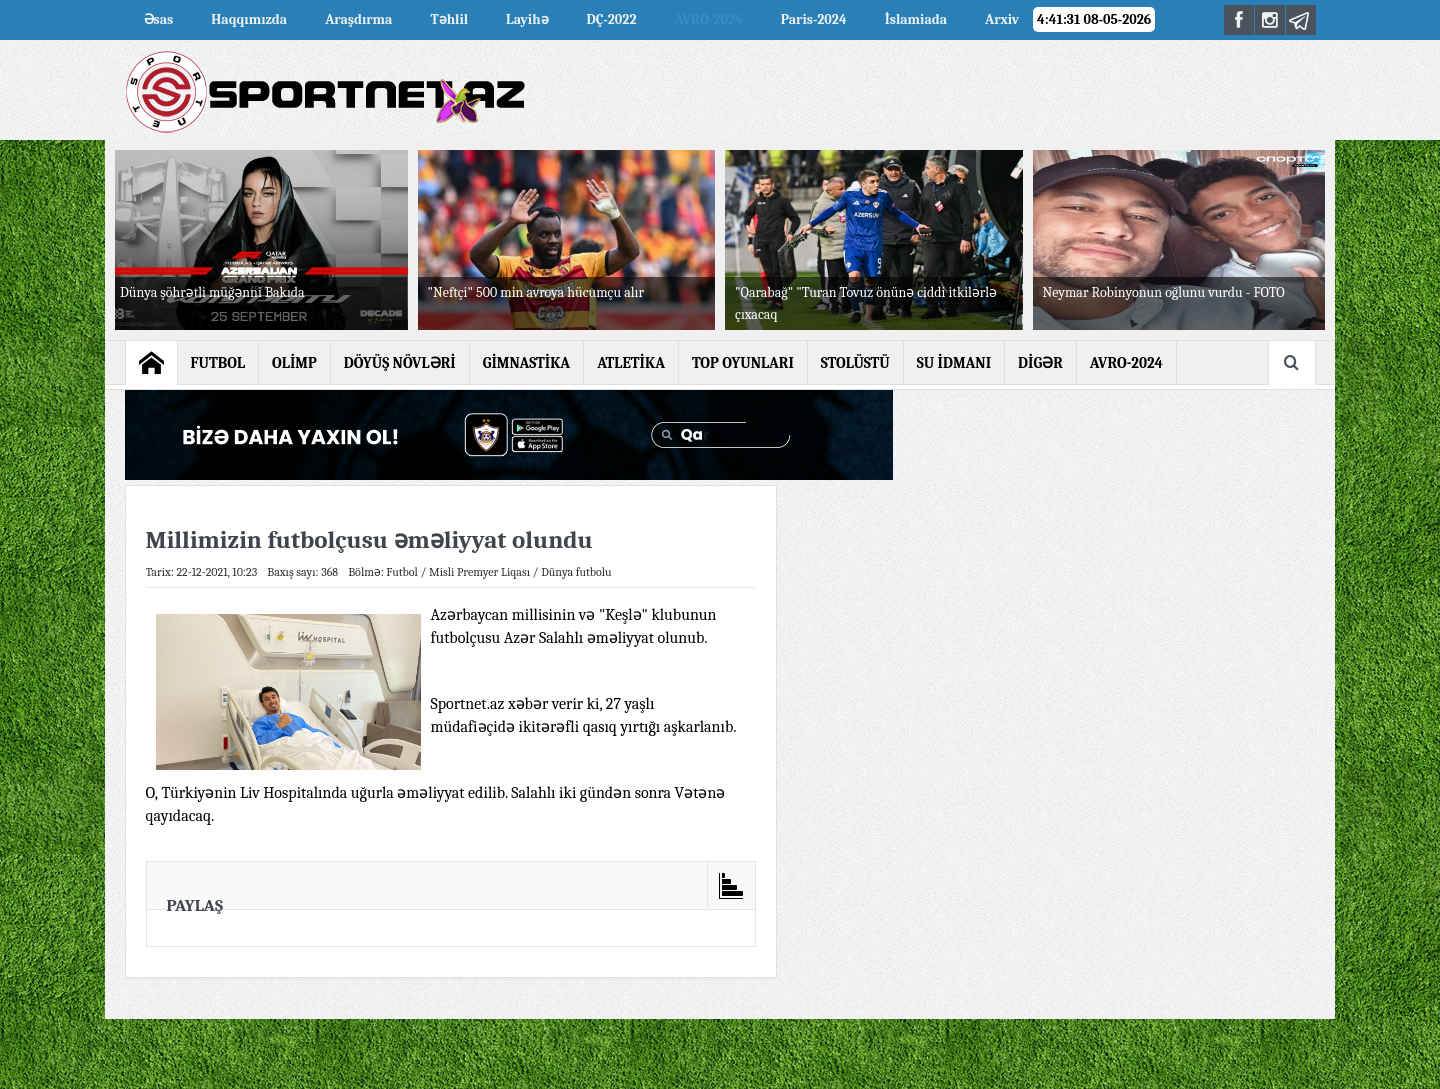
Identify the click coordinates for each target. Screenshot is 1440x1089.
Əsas (159, 19)
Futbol (402, 572)
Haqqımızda (249, 19)
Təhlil (449, 19)
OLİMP (294, 363)
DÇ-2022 (612, 19)
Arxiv (1002, 19)
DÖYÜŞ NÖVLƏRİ (400, 363)
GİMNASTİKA (527, 363)
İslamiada (916, 19)
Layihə (527, 19)
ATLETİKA (631, 363)
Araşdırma (358, 19)
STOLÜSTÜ (855, 363)
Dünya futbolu (576, 572)
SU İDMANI (954, 363)
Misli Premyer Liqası (479, 572)
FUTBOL (218, 363)
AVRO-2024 (709, 19)
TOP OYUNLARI (743, 363)
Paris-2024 (814, 19)
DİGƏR (1040, 363)
